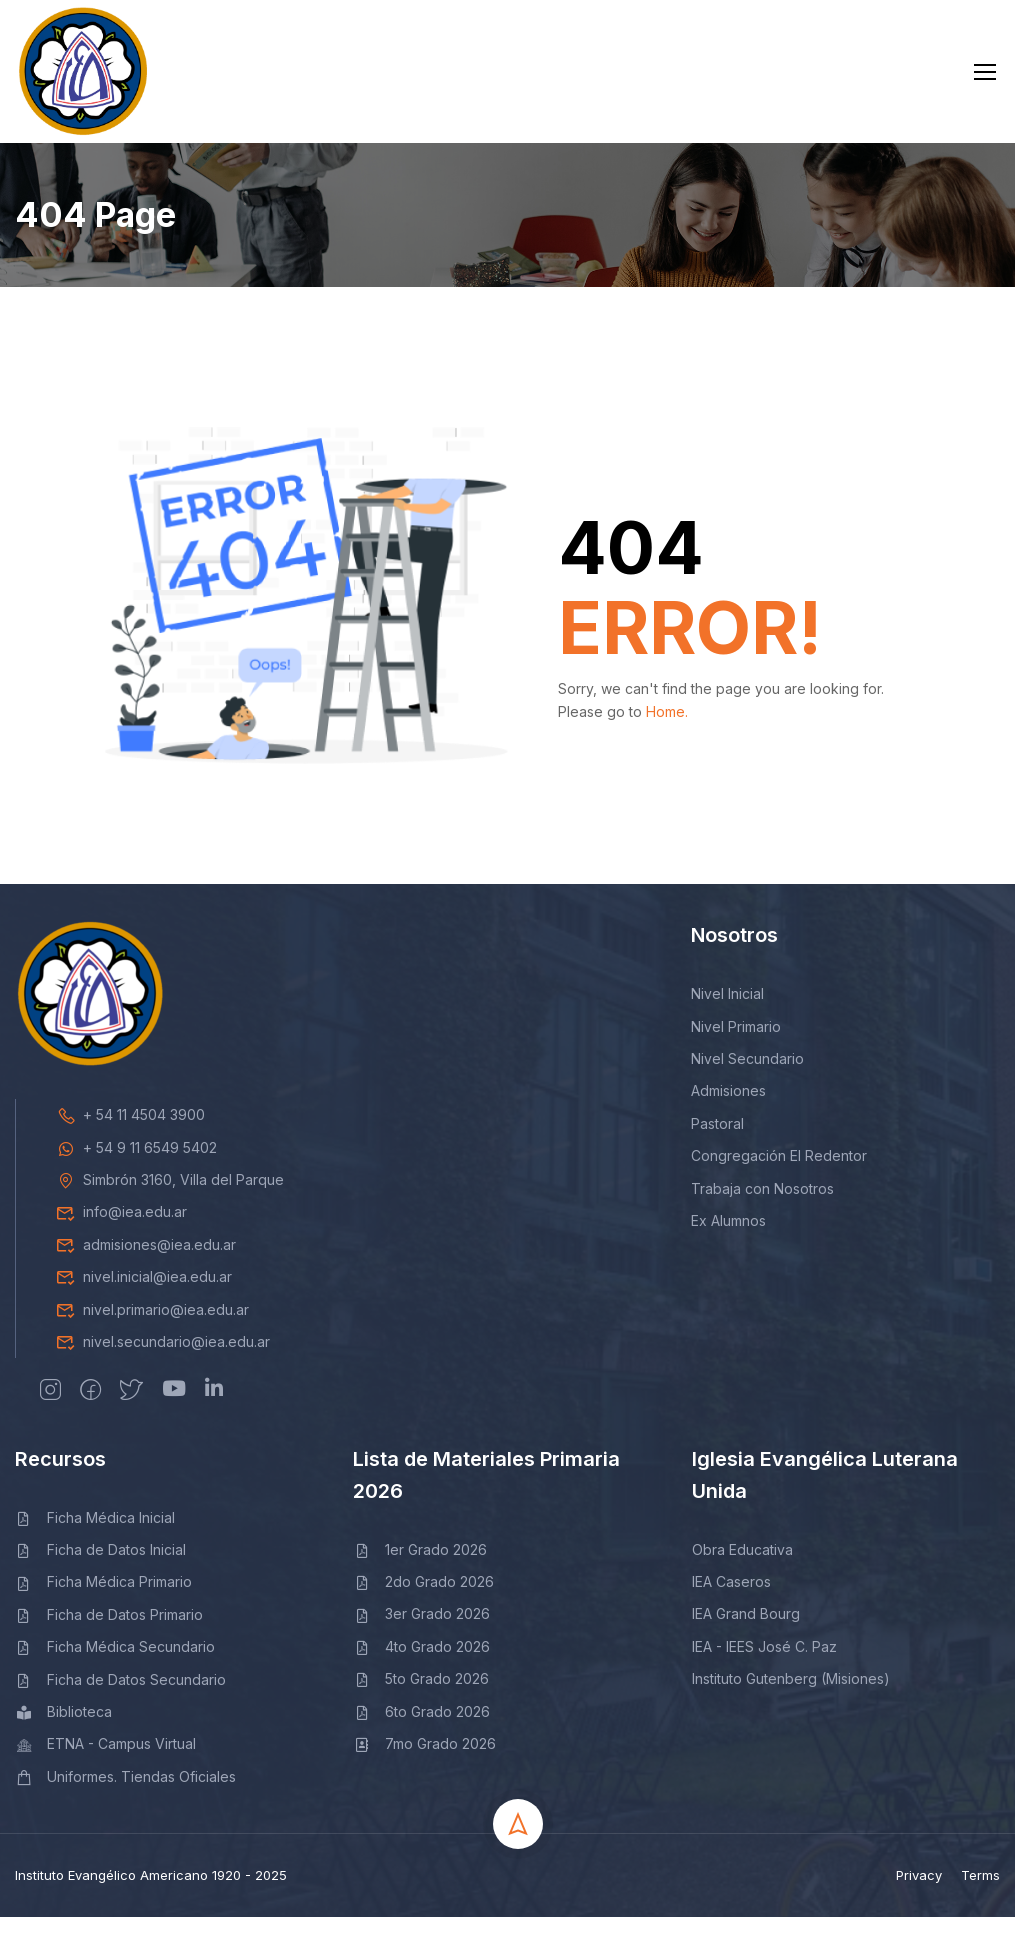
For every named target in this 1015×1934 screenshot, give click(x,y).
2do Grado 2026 (423, 1598)
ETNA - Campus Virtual (105, 1760)
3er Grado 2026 (421, 1630)
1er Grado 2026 (420, 1565)
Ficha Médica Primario (103, 1598)
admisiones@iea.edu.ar (146, 1260)
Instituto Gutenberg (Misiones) (791, 1695)
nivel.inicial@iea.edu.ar (144, 1293)
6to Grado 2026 (421, 1727)
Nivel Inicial (727, 1010)
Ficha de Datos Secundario (120, 1695)
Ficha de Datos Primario (109, 1630)
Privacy (919, 1892)
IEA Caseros (731, 1598)
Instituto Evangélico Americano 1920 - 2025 (151, 1892)
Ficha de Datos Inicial (100, 1566)
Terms (980, 1892)
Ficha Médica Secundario (115, 1663)
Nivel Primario (736, 1042)
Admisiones (728, 1107)
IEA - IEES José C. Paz (764, 1662)
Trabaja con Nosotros (762, 1204)
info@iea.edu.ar (121, 1228)
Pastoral (717, 1139)
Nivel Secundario (747, 1075)
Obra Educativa (742, 1565)
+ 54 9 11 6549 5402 (136, 1163)
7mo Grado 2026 (424, 1760)
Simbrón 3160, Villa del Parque (170, 1196)
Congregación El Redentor (779, 1172)
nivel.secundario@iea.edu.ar (163, 1358)
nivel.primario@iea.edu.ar (152, 1325)
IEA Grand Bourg (746, 1630)
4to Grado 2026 (421, 1662)
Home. (667, 727)
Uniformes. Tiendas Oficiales (125, 1792)
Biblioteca (63, 1728)
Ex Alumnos (728, 1237)
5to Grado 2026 (421, 1695)
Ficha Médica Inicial (95, 1533)
